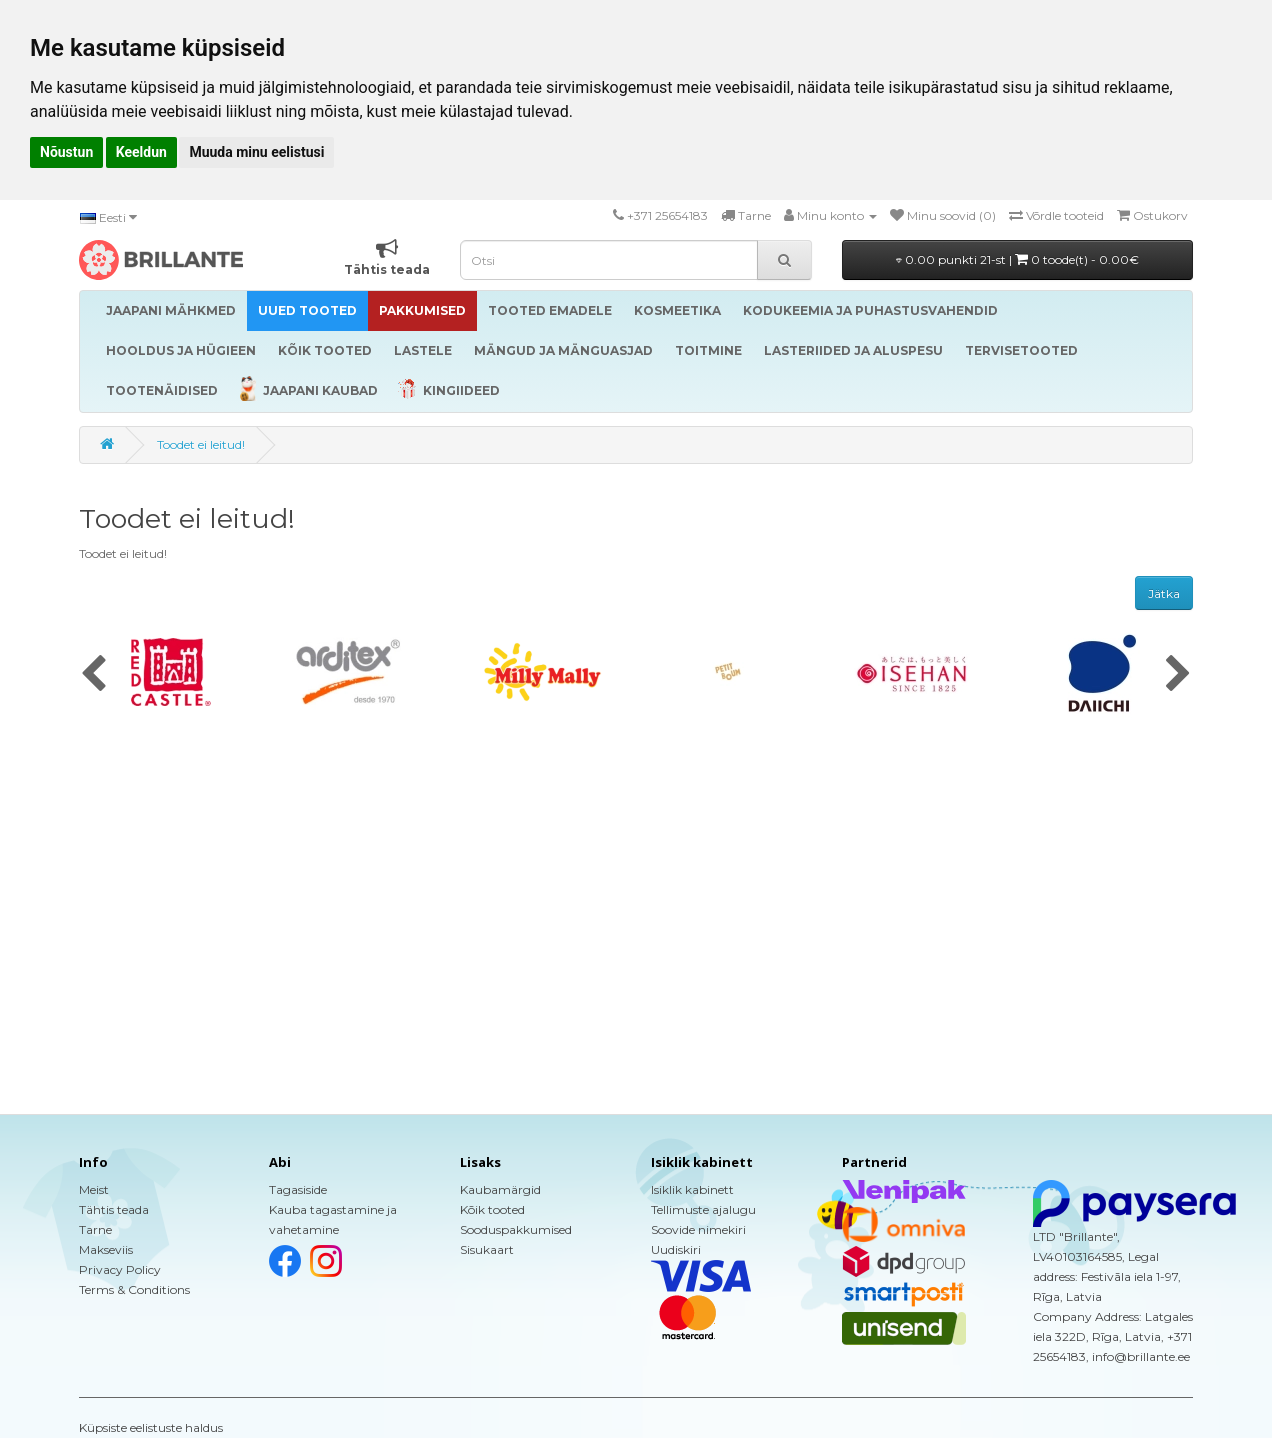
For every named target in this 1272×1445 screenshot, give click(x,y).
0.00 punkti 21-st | (1017, 259)
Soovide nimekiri (698, 1229)
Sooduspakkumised (516, 1229)
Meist (94, 1189)
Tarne (95, 1229)
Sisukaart (487, 1249)
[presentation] (93, 675)
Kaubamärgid (500, 1189)
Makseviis (106, 1249)
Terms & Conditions (134, 1289)
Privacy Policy (120, 1269)
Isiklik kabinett (692, 1189)
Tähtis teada (114, 1209)
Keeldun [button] (141, 152)
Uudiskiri (676, 1249)
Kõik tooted (492, 1209)
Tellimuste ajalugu (703, 1209)
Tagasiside (298, 1189)
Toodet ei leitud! (201, 444)
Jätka (1164, 593)
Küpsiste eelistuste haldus (151, 1427)
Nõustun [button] (66, 152)
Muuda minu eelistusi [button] (256, 152)
